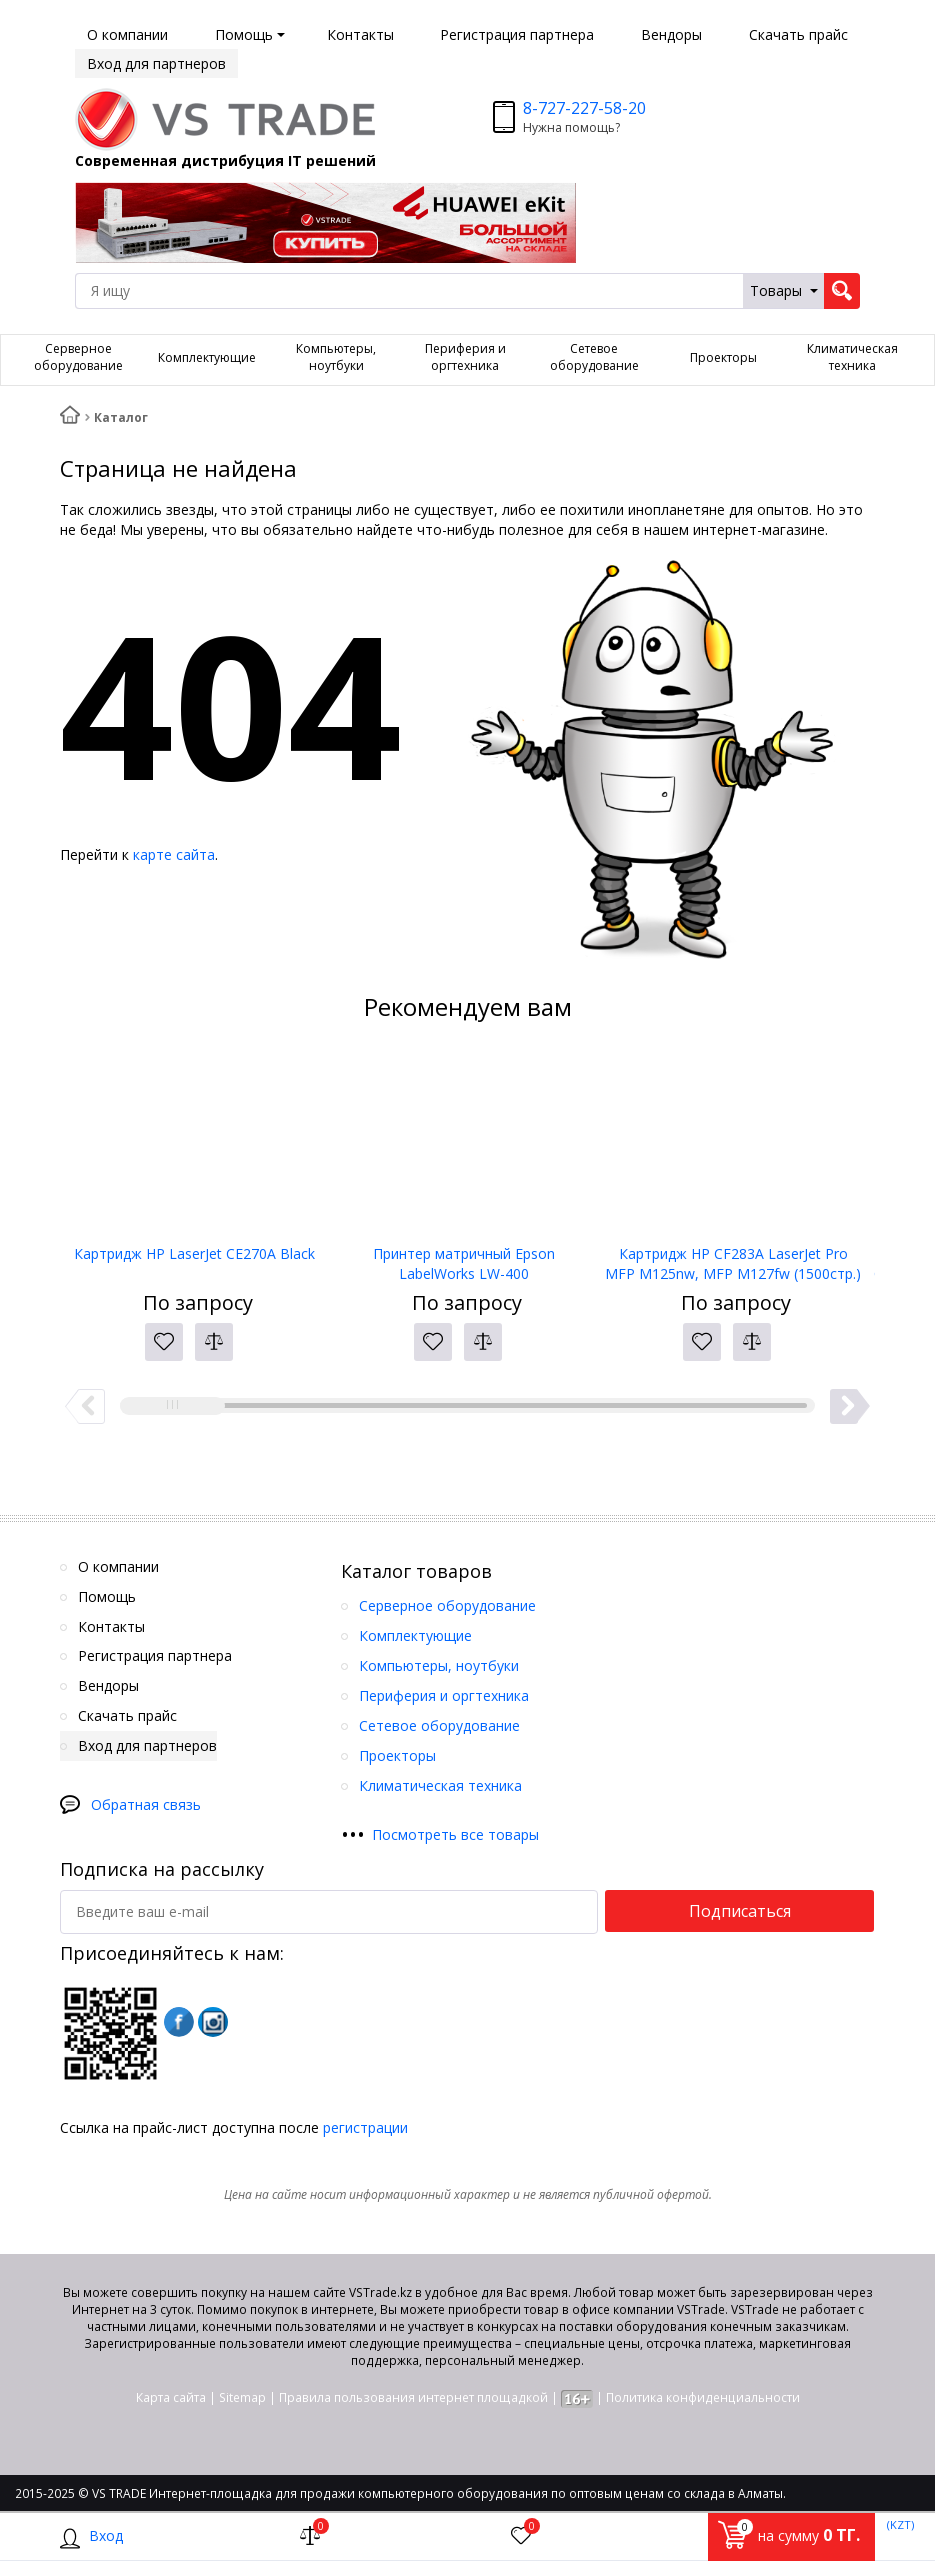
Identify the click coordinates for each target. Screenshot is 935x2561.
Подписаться (740, 1911)
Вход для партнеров (156, 63)
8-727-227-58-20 (584, 108)
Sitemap (242, 2397)
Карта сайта (171, 2397)
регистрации (365, 2127)
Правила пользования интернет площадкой (413, 2397)
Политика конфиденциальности (703, 2397)
